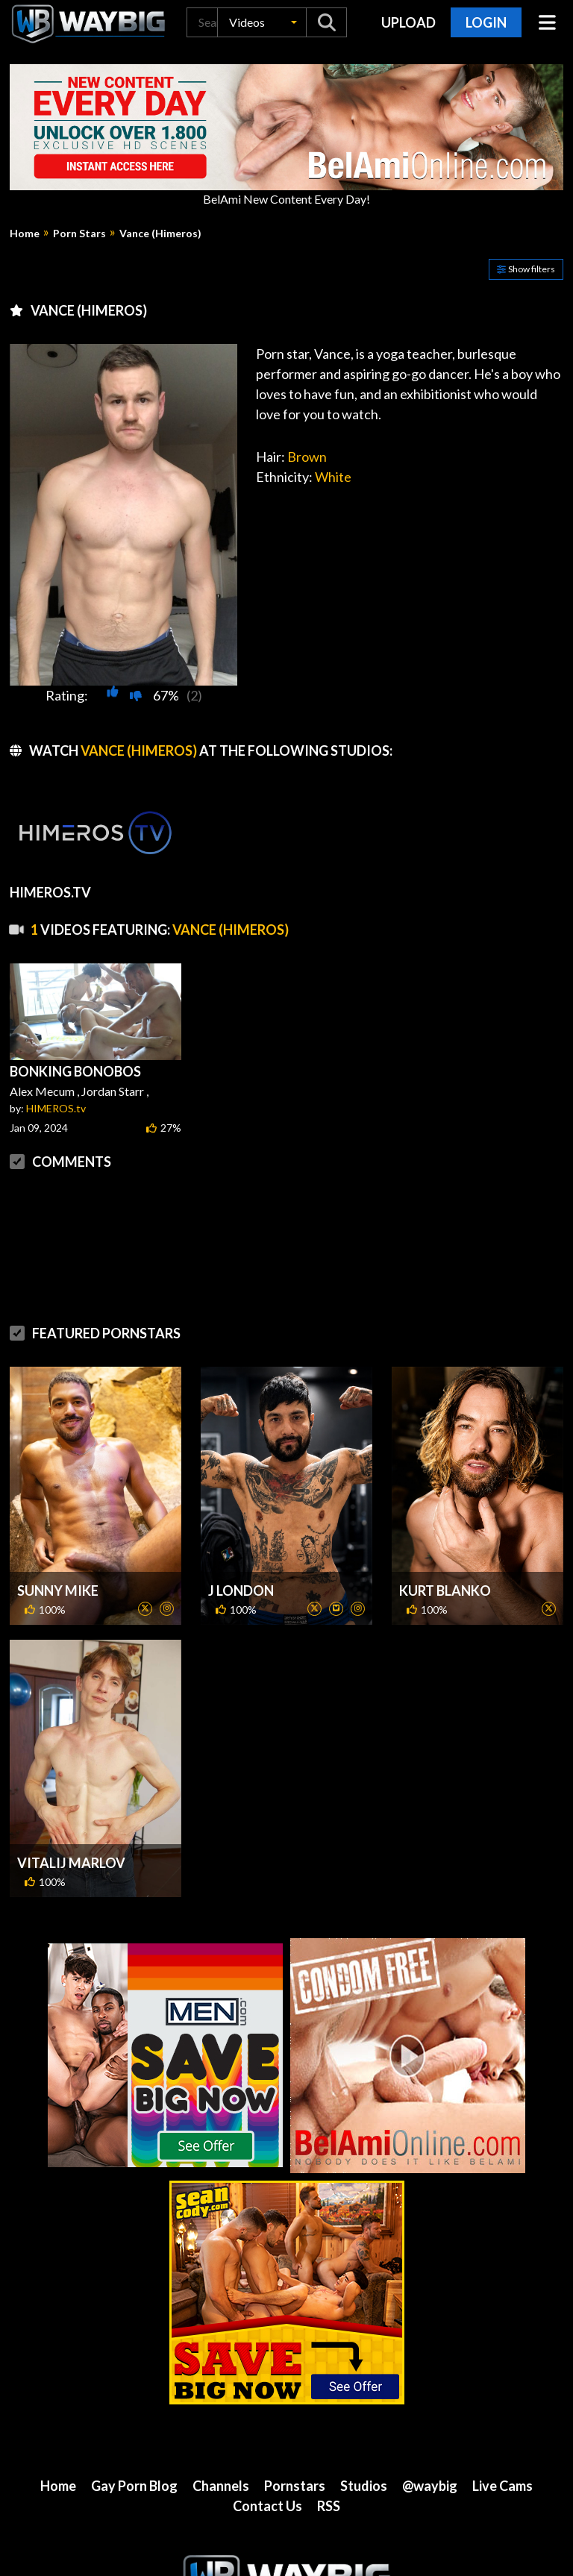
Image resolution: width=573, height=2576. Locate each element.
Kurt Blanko (445, 1590)
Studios (363, 2486)
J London (241, 1590)
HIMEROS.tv (56, 1108)
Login (486, 22)
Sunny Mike (57, 1590)
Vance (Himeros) (160, 233)
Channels (220, 2486)
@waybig (429, 2486)
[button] (262, 22)
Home (25, 233)
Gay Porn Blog (134, 2486)
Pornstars (294, 2486)
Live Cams (502, 2486)
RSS (328, 2506)
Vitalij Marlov (71, 1863)
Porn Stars (79, 233)
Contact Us (267, 2506)
